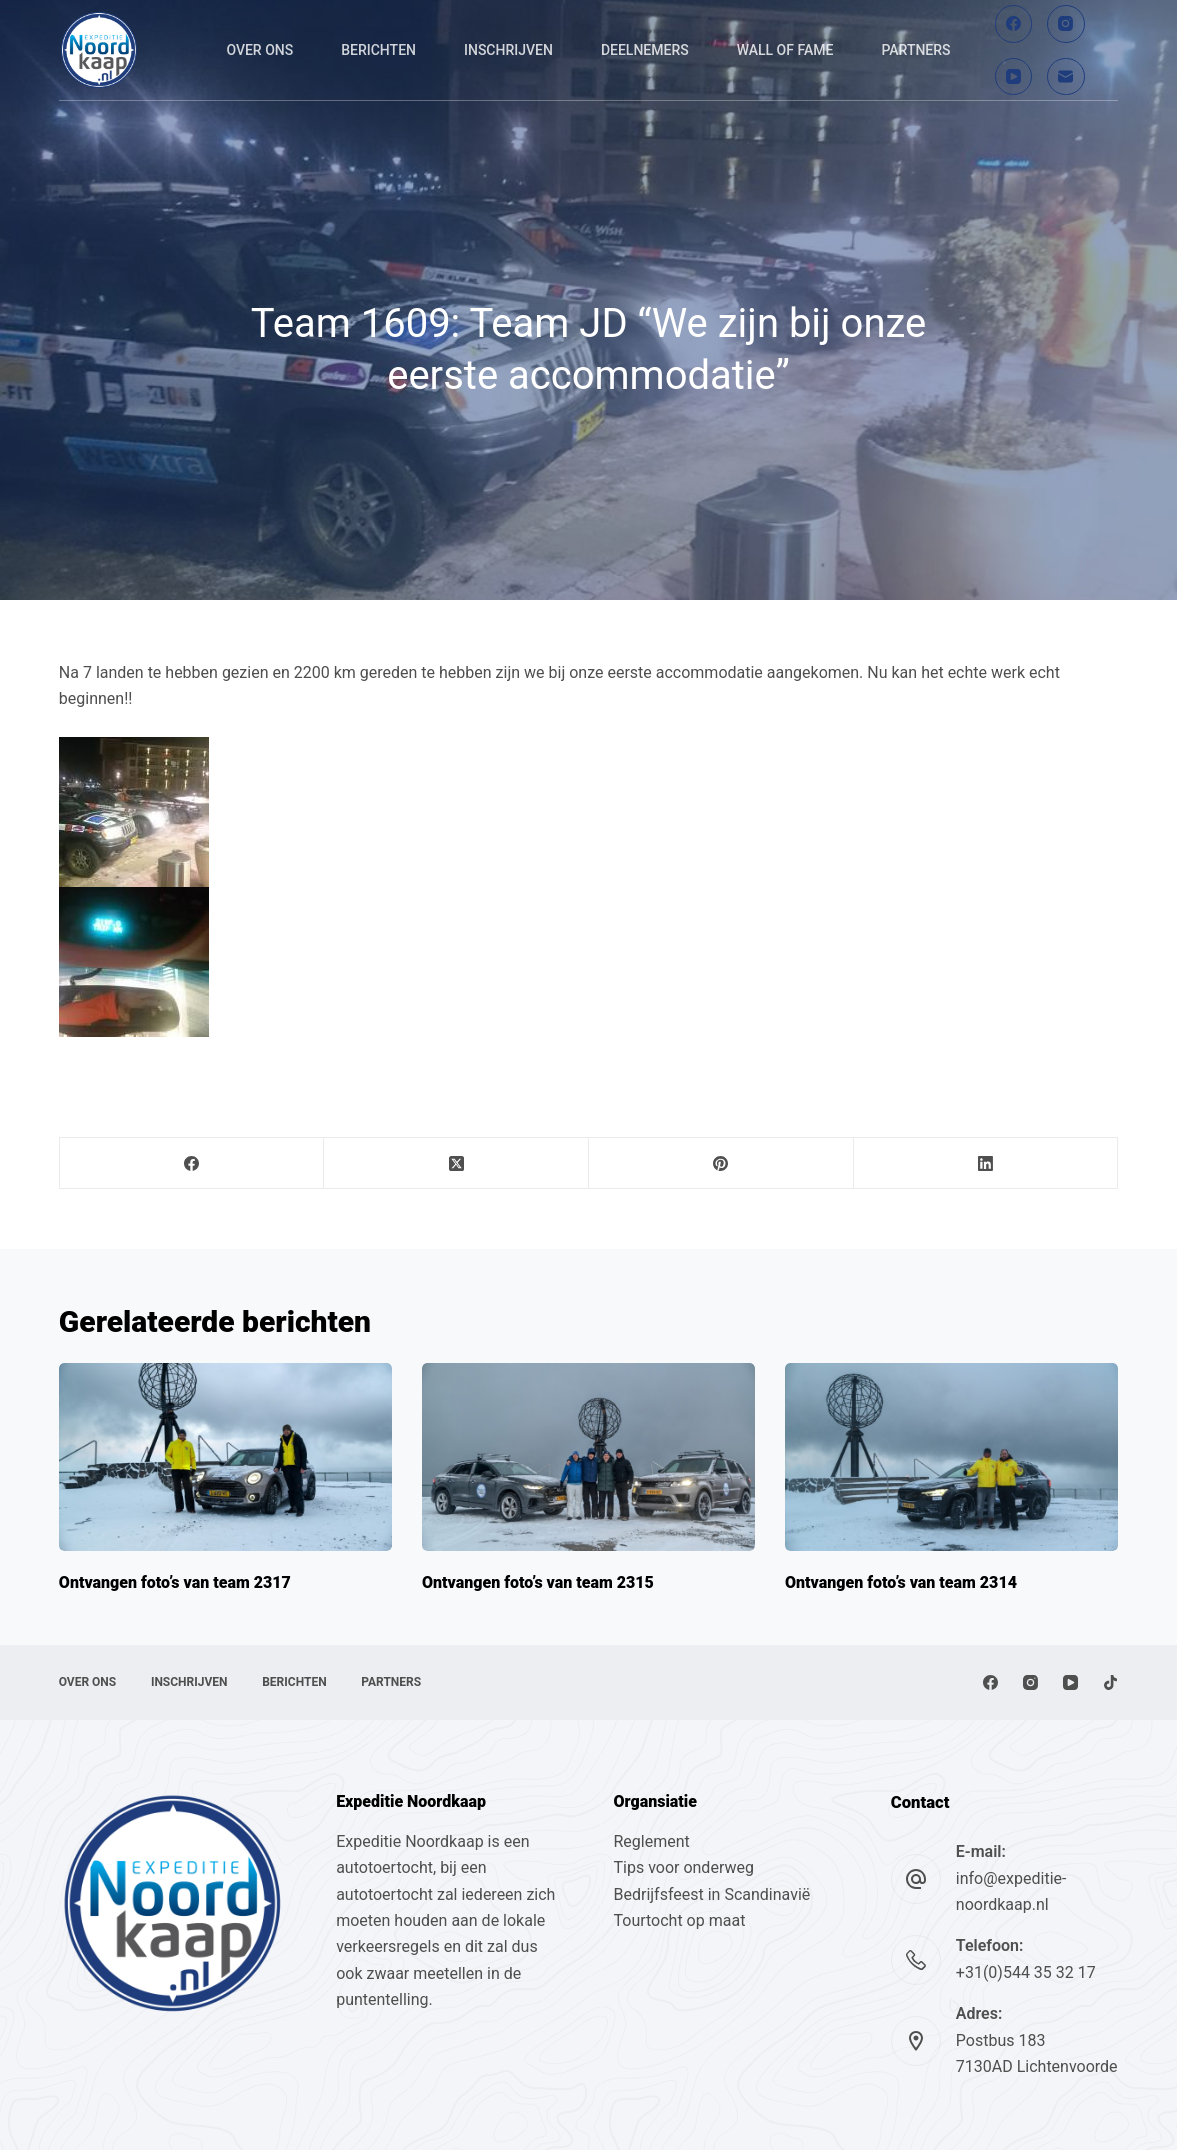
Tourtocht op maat (681, 1920)
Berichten (378, 50)
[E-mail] (1066, 77)
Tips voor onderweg (683, 1867)
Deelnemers (645, 50)
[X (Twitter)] (456, 1163)
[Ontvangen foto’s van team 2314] (951, 1456)
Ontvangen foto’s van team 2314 (901, 1582)
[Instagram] (1066, 24)
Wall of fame (785, 50)
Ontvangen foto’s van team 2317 (175, 1582)
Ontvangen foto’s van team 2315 (538, 1582)
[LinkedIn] (986, 1163)
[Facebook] (1014, 24)
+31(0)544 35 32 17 (1026, 1972)
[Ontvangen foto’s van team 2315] (588, 1456)
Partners (915, 50)
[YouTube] (1014, 77)
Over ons (259, 50)
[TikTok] (1110, 1682)
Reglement (651, 1841)
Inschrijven (508, 50)
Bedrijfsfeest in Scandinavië (711, 1894)
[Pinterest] (721, 1163)
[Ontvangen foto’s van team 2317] (225, 1456)
